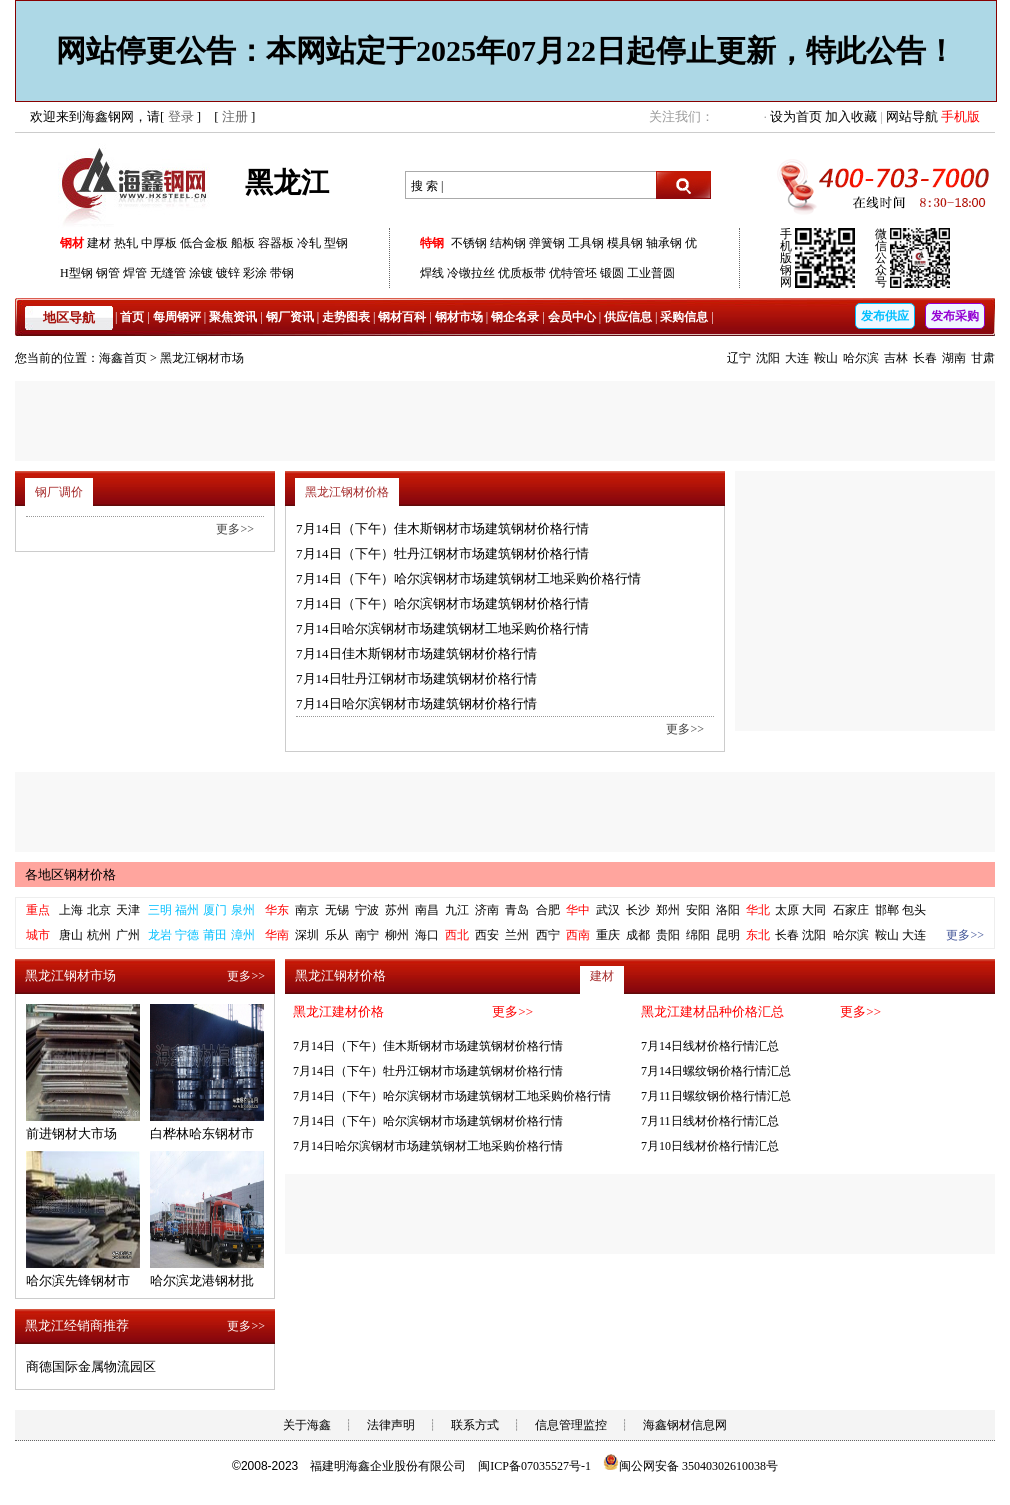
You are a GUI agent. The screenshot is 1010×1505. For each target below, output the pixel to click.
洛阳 (728, 910)
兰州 (517, 935)
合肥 (548, 910)
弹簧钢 (547, 243)
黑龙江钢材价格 (347, 492)
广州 (128, 935)
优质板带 (522, 273)
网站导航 (912, 116)
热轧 (126, 243)
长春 (925, 358)
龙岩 (160, 935)
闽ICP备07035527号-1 (534, 1466)
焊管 (135, 273)
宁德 (187, 935)
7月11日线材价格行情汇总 (710, 1121)
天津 (128, 910)
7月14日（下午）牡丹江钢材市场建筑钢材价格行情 (442, 553)
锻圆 (612, 273)
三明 (160, 910)
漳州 (243, 935)
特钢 (432, 243)
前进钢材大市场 (71, 1133)
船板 (243, 243)
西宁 (548, 935)
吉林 (896, 358)
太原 (787, 910)
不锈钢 (469, 243)
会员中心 (572, 317)
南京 (307, 910)
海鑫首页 (123, 358)
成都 (638, 935)
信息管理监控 (571, 1425)
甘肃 (983, 358)
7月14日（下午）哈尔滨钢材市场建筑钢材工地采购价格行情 (468, 578)
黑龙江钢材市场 (202, 358)
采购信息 (684, 317)
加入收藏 (851, 116)
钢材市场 (459, 317)
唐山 (71, 935)
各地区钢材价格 (70, 874)
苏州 (397, 910)
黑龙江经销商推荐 (77, 1325)
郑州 (668, 910)
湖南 (954, 358)
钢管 (108, 273)
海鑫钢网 (137, 185)
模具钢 (625, 243)
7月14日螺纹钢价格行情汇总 (716, 1071)
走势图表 (346, 317)
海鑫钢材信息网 (685, 1425)
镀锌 (228, 273)
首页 (132, 317)
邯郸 (887, 910)
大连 (797, 358)
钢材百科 (402, 317)
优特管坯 (573, 273)
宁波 (367, 910)
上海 (71, 910)
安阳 (698, 910)
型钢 (336, 243)
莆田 (215, 935)
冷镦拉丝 (471, 273)
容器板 (276, 243)
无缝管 (168, 273)
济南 (487, 910)
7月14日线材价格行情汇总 (710, 1046)
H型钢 (76, 273)
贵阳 (668, 935)
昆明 (728, 935)
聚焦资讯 (233, 317)
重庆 (608, 935)
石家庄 (851, 910)
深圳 (307, 935)
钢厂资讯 (290, 317)
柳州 (397, 935)
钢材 (72, 243)
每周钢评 (177, 317)
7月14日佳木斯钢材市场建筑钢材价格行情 (416, 653)
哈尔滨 (861, 358)
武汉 (608, 910)
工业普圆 (651, 273)
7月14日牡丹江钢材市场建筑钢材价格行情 (416, 678)
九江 (457, 910)
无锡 (337, 910)
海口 (427, 935)
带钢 (282, 273)
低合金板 (204, 243)
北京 (99, 910)
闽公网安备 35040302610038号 (690, 1466)
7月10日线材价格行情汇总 (710, 1146)
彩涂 (255, 273)
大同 (814, 910)
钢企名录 (515, 317)
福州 (187, 910)
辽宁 (739, 358)
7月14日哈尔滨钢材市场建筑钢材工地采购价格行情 (442, 628)
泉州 (243, 910)
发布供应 (885, 316)
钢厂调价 (59, 492)
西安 (487, 935)
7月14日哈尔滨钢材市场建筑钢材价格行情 (416, 703)
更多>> (685, 729)
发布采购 (955, 316)
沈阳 (768, 358)
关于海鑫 (307, 1425)
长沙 (638, 910)
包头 (914, 910)
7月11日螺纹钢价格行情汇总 (716, 1096)
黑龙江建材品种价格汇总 (712, 1011)
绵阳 (698, 935)
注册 (235, 116)
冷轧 (309, 243)
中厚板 (159, 243)
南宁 (367, 935)
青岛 (517, 910)
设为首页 (796, 116)
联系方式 (475, 1425)
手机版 (960, 116)
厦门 (215, 910)
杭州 (99, 935)
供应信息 (628, 317)
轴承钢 (664, 243)
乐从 (337, 935)
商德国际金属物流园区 (91, 1366)
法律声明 (391, 1425)
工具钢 (586, 243)
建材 (99, 243)
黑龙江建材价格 (338, 1011)
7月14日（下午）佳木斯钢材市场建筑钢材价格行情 (442, 528)
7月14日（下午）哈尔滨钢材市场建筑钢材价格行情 (442, 603)
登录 (181, 116)
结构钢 (508, 243)
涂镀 (201, 273)
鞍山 (826, 358)
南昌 (427, 910)
